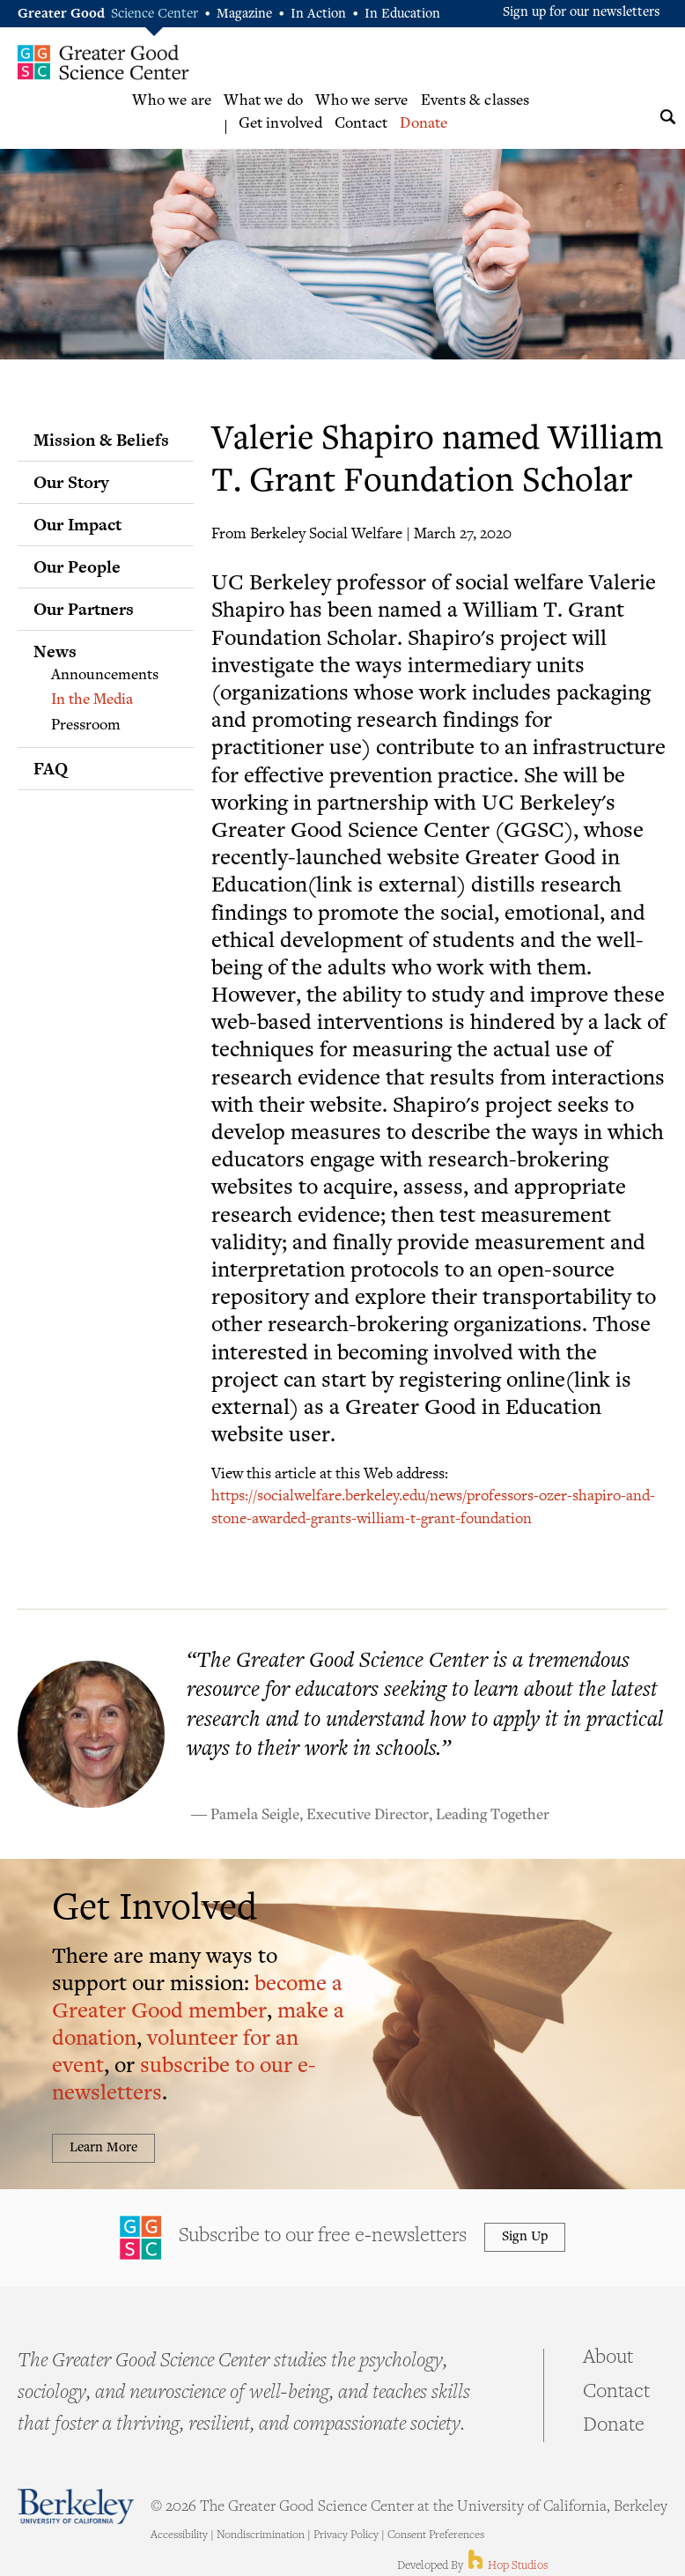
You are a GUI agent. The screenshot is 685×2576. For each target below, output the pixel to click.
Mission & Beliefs (101, 439)
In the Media (92, 700)
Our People (77, 566)
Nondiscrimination (261, 2535)
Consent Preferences (435, 2535)
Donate (423, 124)
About (608, 2358)
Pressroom (86, 726)
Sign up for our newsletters (581, 12)
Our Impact (77, 524)
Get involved (280, 124)
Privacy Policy (346, 2535)
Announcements (104, 676)
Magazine (244, 14)
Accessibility (179, 2535)
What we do (263, 101)
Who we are (171, 101)
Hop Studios (507, 2566)
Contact (361, 124)
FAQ (50, 768)
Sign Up (525, 2237)
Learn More (103, 2148)
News (55, 651)
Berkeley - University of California (76, 2506)
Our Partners (83, 608)
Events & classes (475, 101)
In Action (318, 14)
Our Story (71, 481)
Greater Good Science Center (103, 61)
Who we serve (361, 101)
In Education (402, 14)
